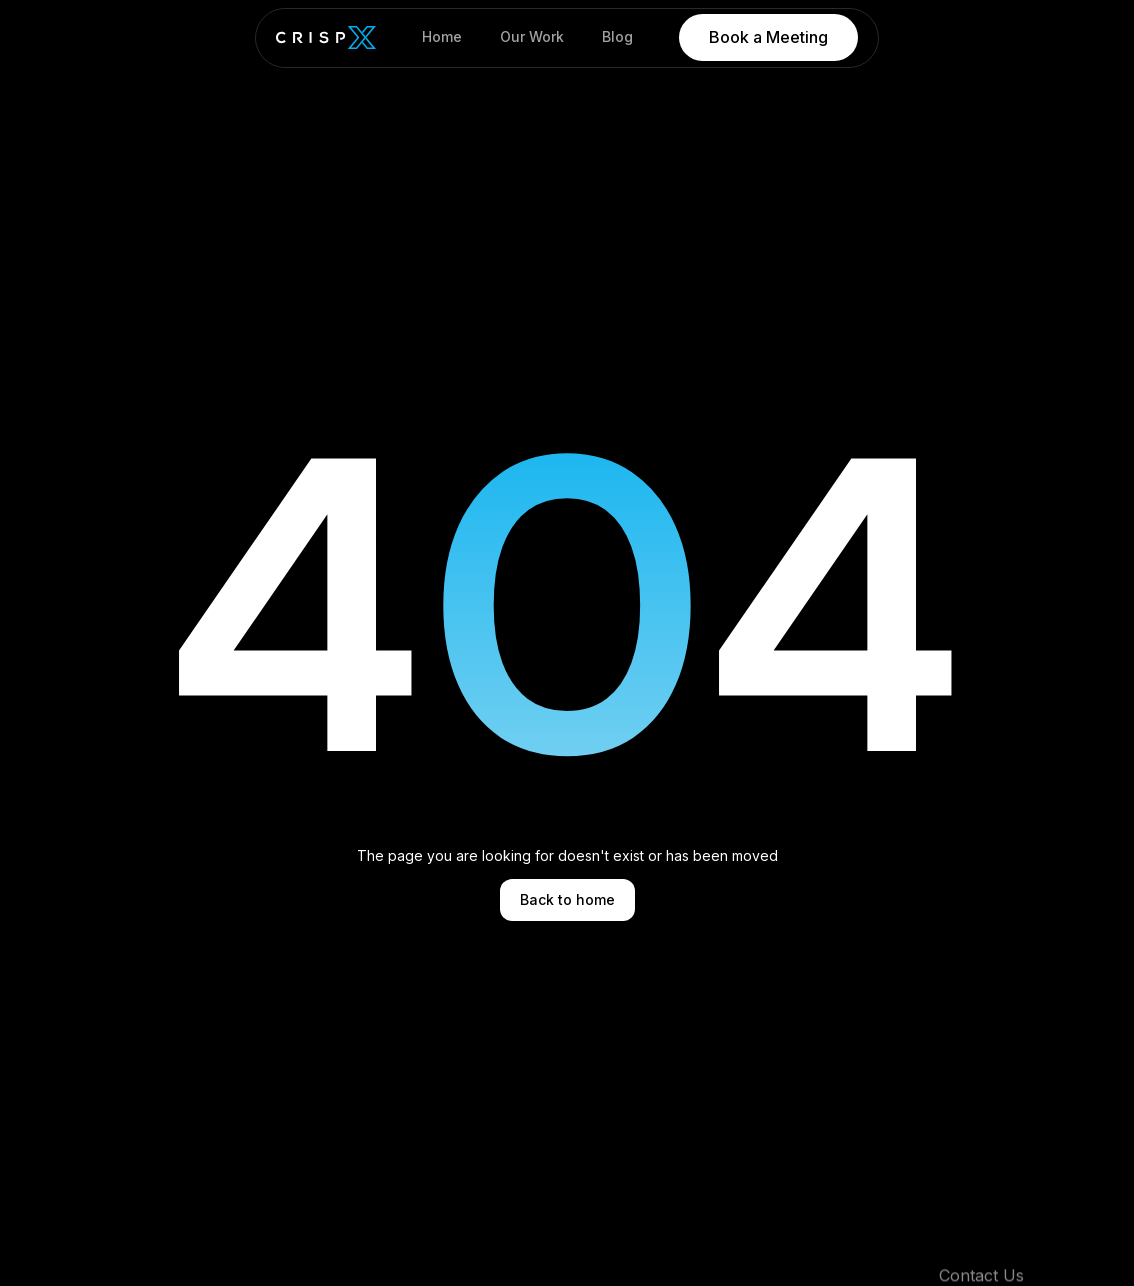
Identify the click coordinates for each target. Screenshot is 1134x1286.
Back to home (567, 899)
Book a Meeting (768, 37)
